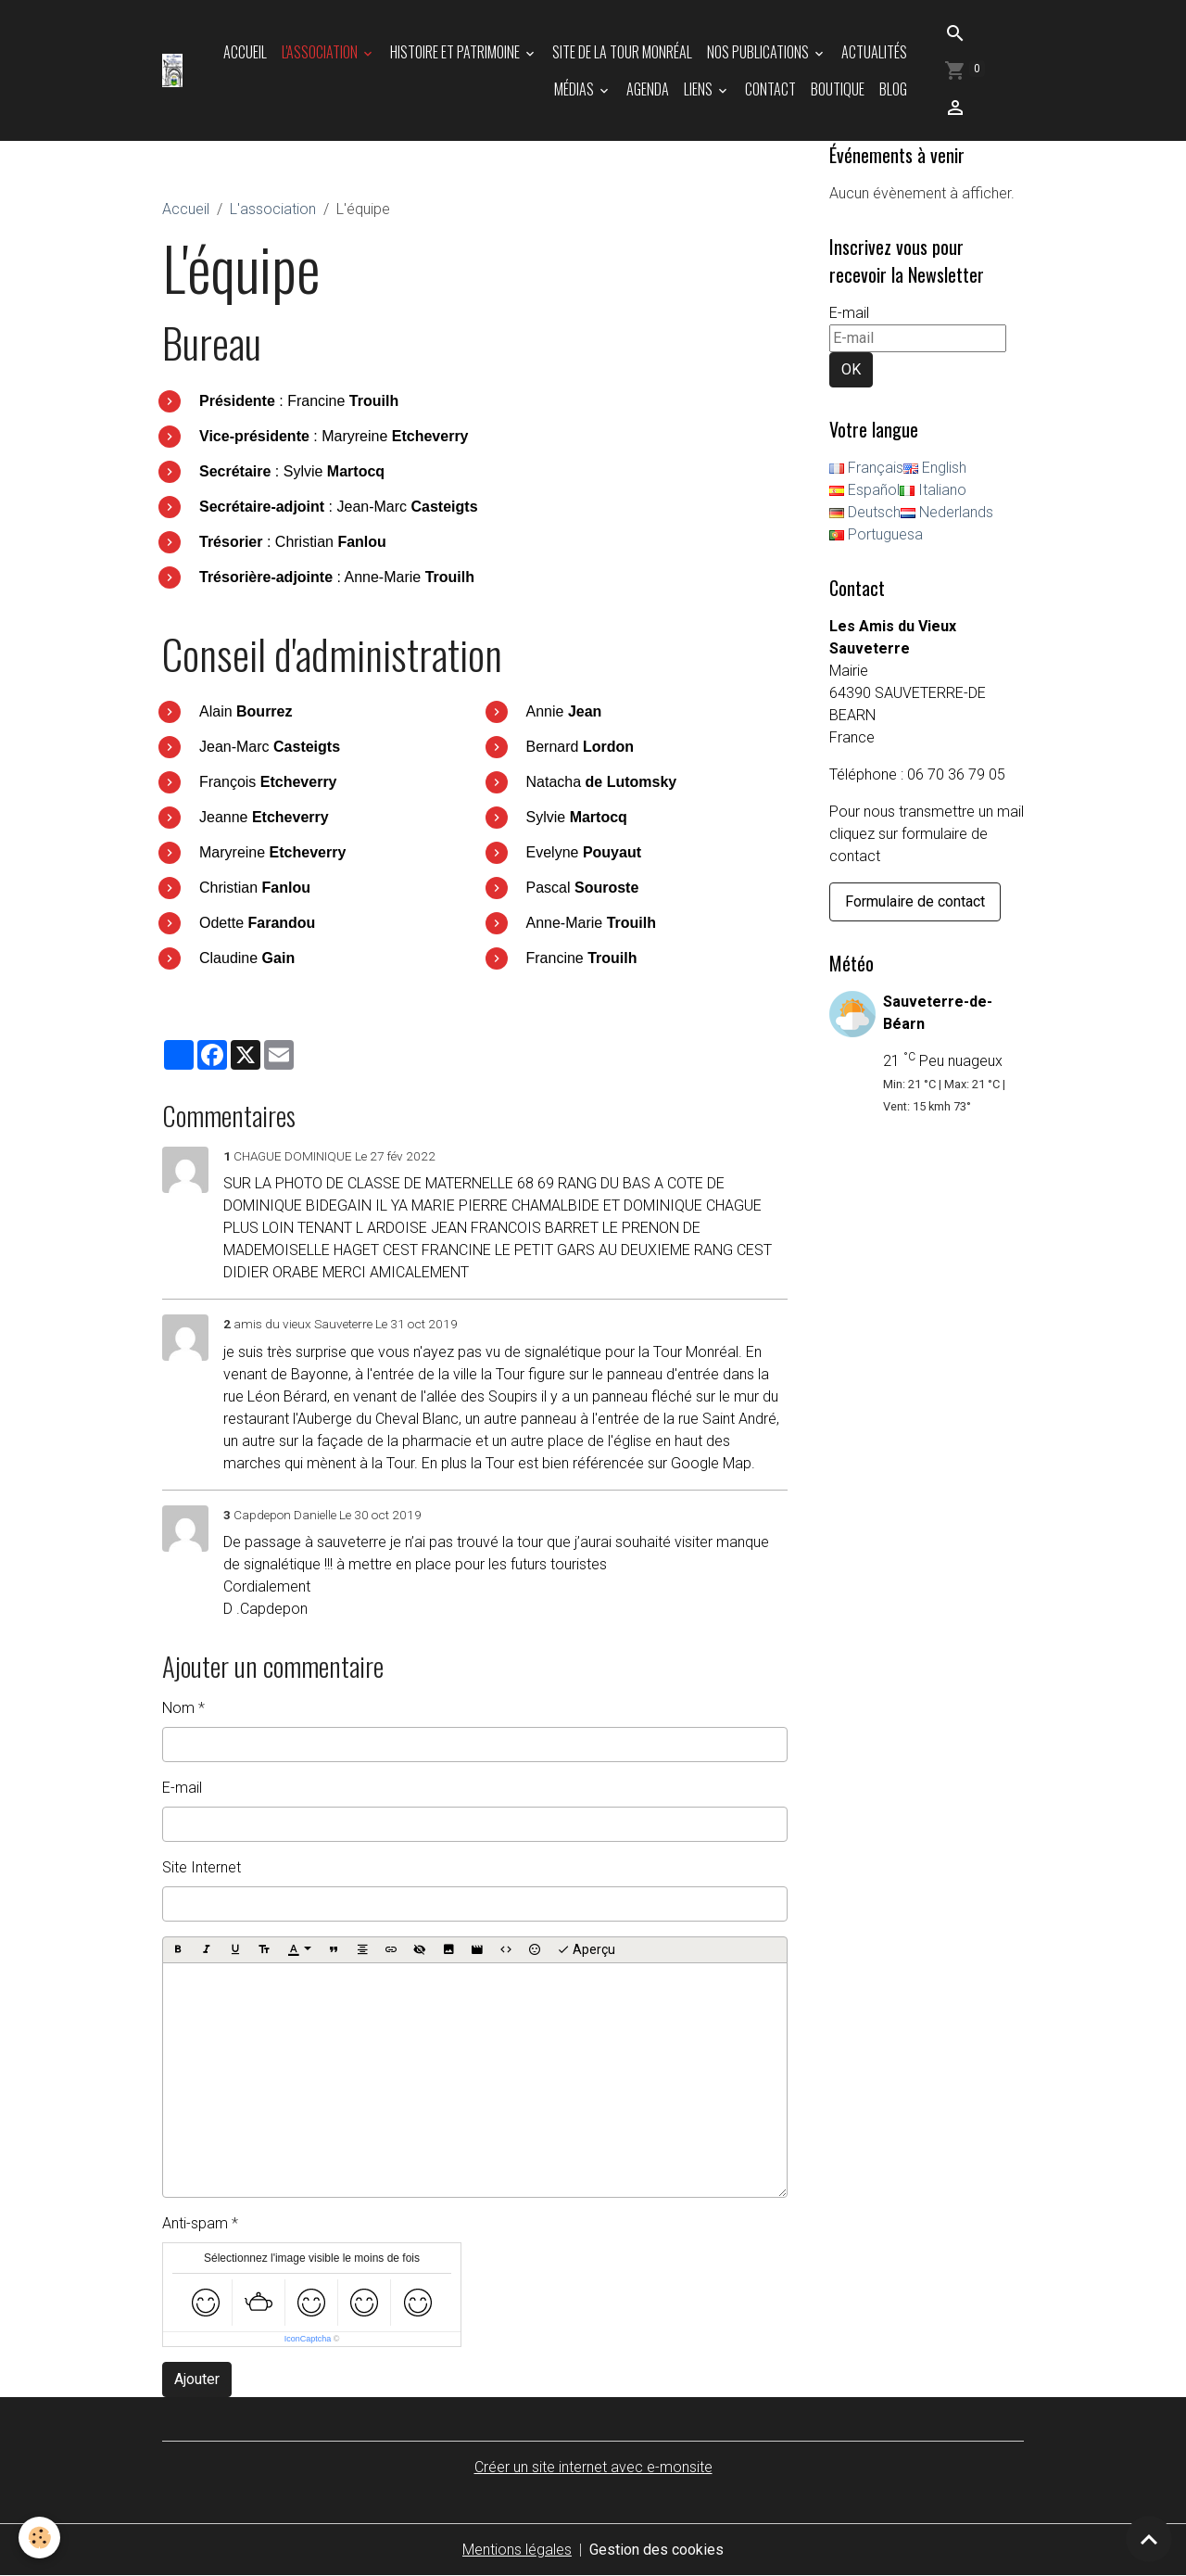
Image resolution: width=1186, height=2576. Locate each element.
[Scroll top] (1149, 2539)
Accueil (245, 52)
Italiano (933, 490)
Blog (893, 89)
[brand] (172, 70)
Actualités (874, 52)
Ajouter (197, 2379)
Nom (178, 1708)
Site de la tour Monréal (622, 52)
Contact (770, 89)
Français (866, 467)
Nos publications (759, 52)
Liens (699, 89)
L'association (321, 52)
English (934, 467)
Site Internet (201, 1867)
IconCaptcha (308, 2338)
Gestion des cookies (656, 2549)
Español (864, 490)
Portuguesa (876, 534)
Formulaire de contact (915, 901)
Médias (575, 89)
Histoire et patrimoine (456, 52)
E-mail (182, 1787)
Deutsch (865, 512)
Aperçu (586, 1950)
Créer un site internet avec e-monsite (593, 2467)
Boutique (837, 89)
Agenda (647, 89)
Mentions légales (517, 2549)
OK (851, 369)
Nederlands (947, 512)
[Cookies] (39, 2537)
